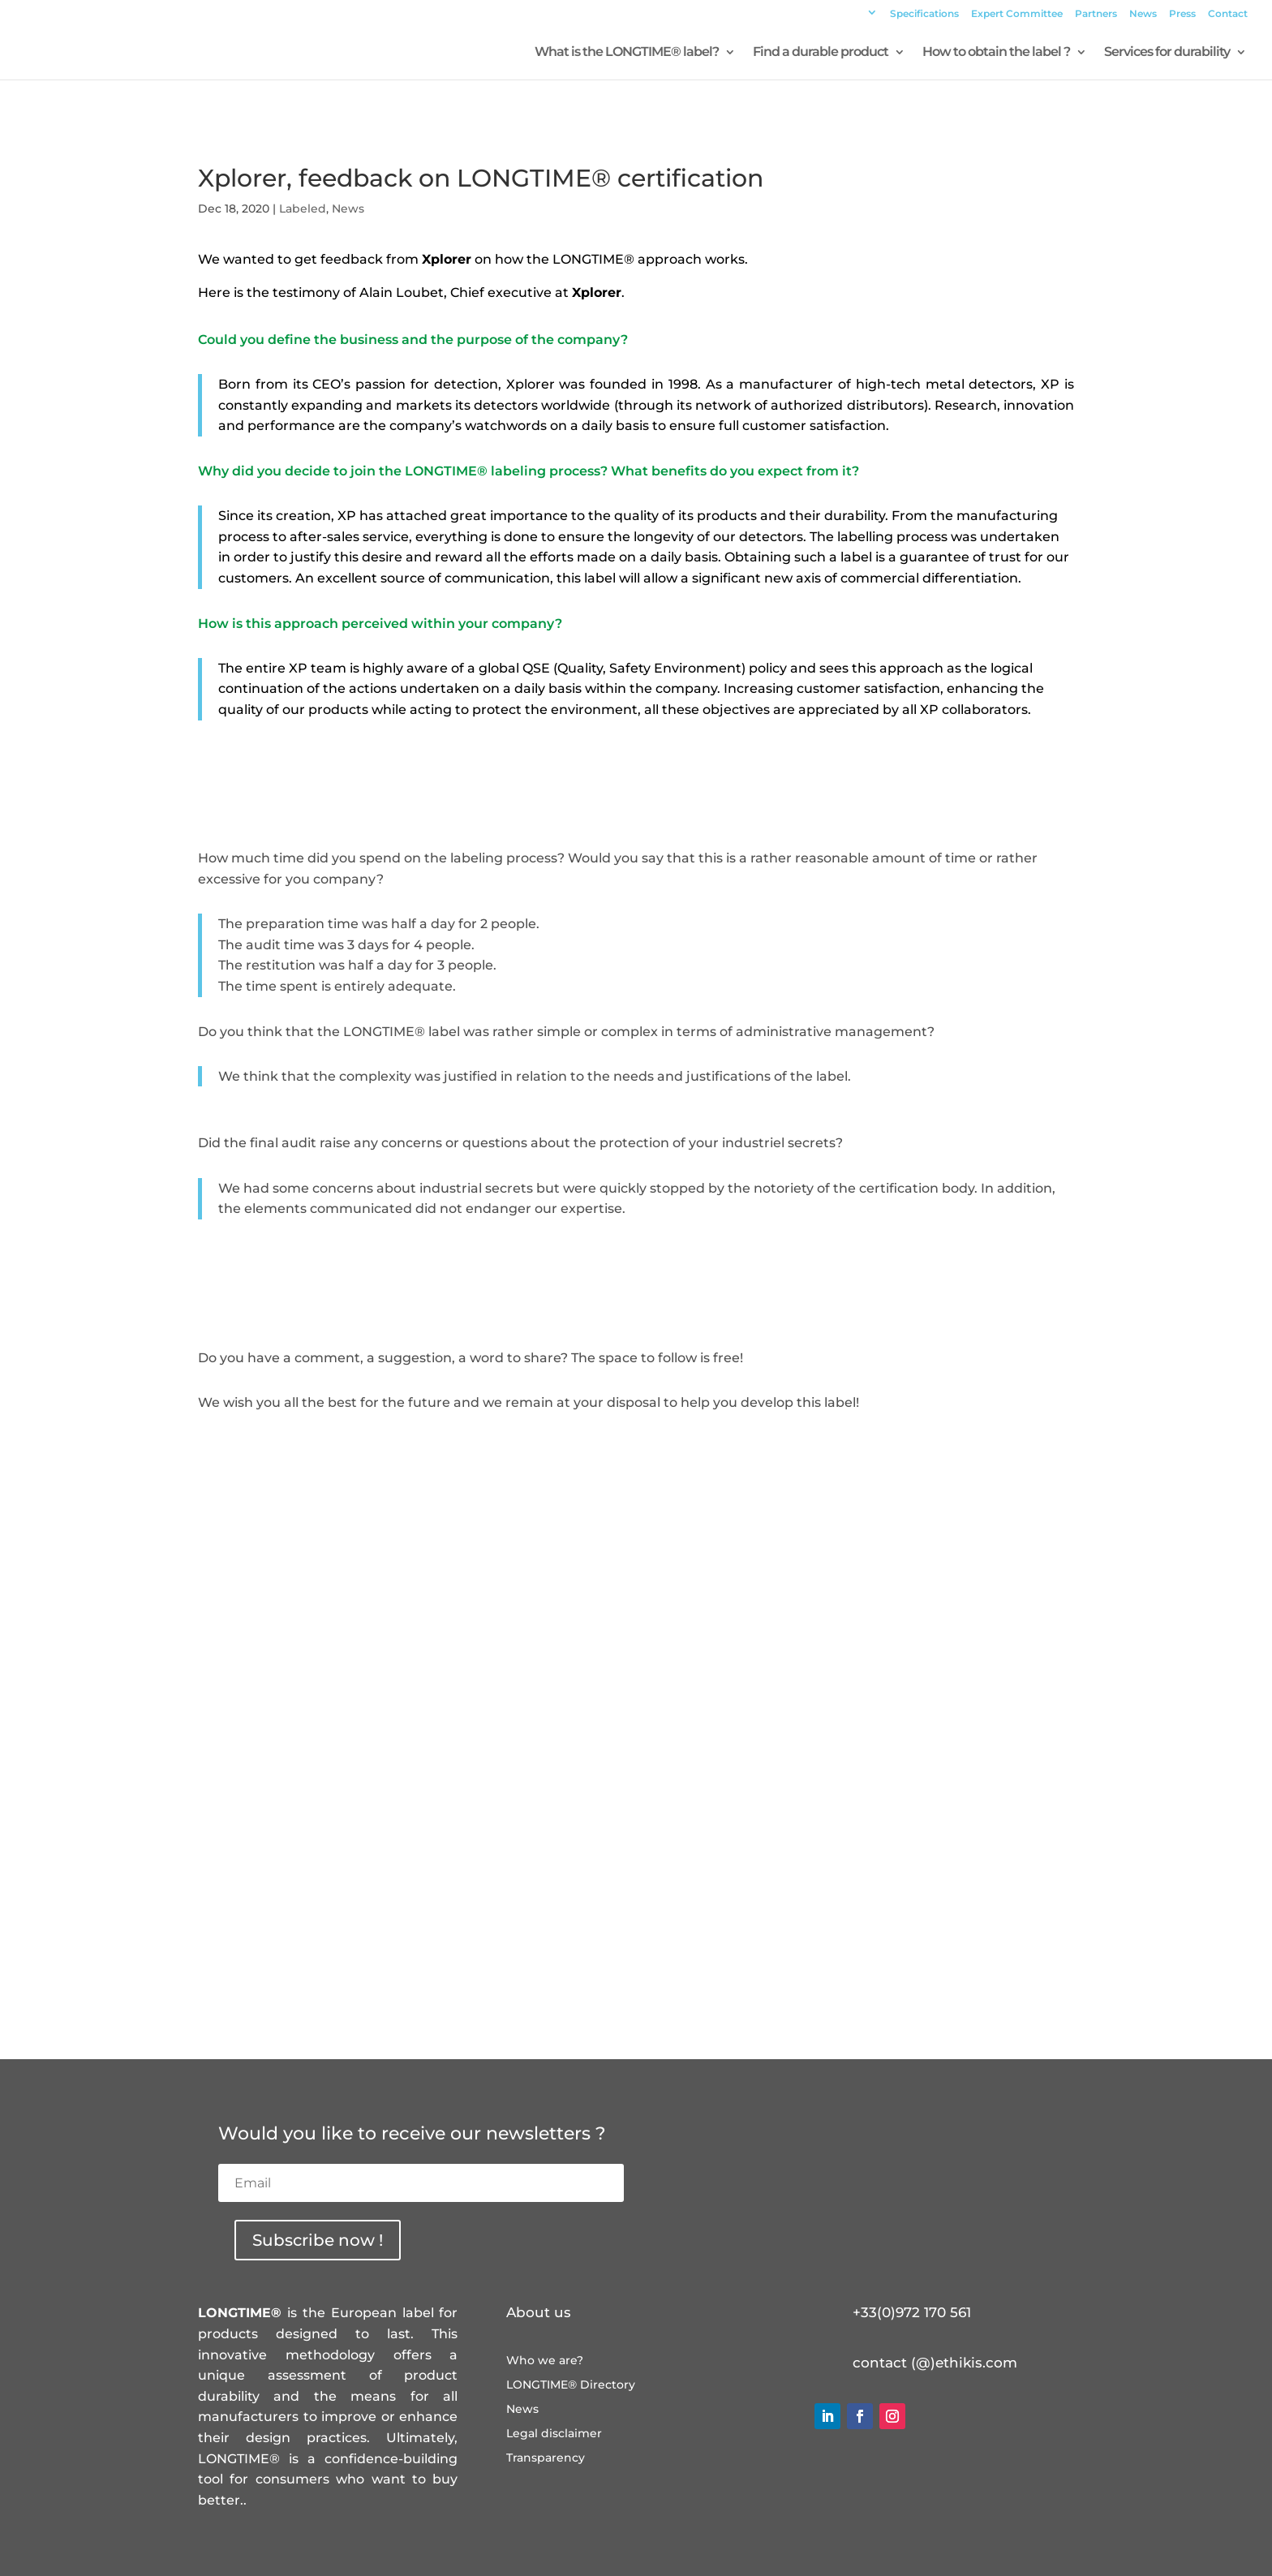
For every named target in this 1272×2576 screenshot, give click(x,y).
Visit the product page (636, 1457)
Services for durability (1167, 52)
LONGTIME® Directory (570, 2385)
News (1143, 14)
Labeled (302, 208)
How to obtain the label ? (996, 52)
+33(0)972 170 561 (912, 2312)
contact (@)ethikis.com (935, 2363)
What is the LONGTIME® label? (627, 52)
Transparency (545, 2458)
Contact (1228, 14)
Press (1182, 14)
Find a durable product (820, 52)
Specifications (924, 14)
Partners (1096, 14)
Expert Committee (1017, 14)
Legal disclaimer (554, 2434)
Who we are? (544, 2361)
